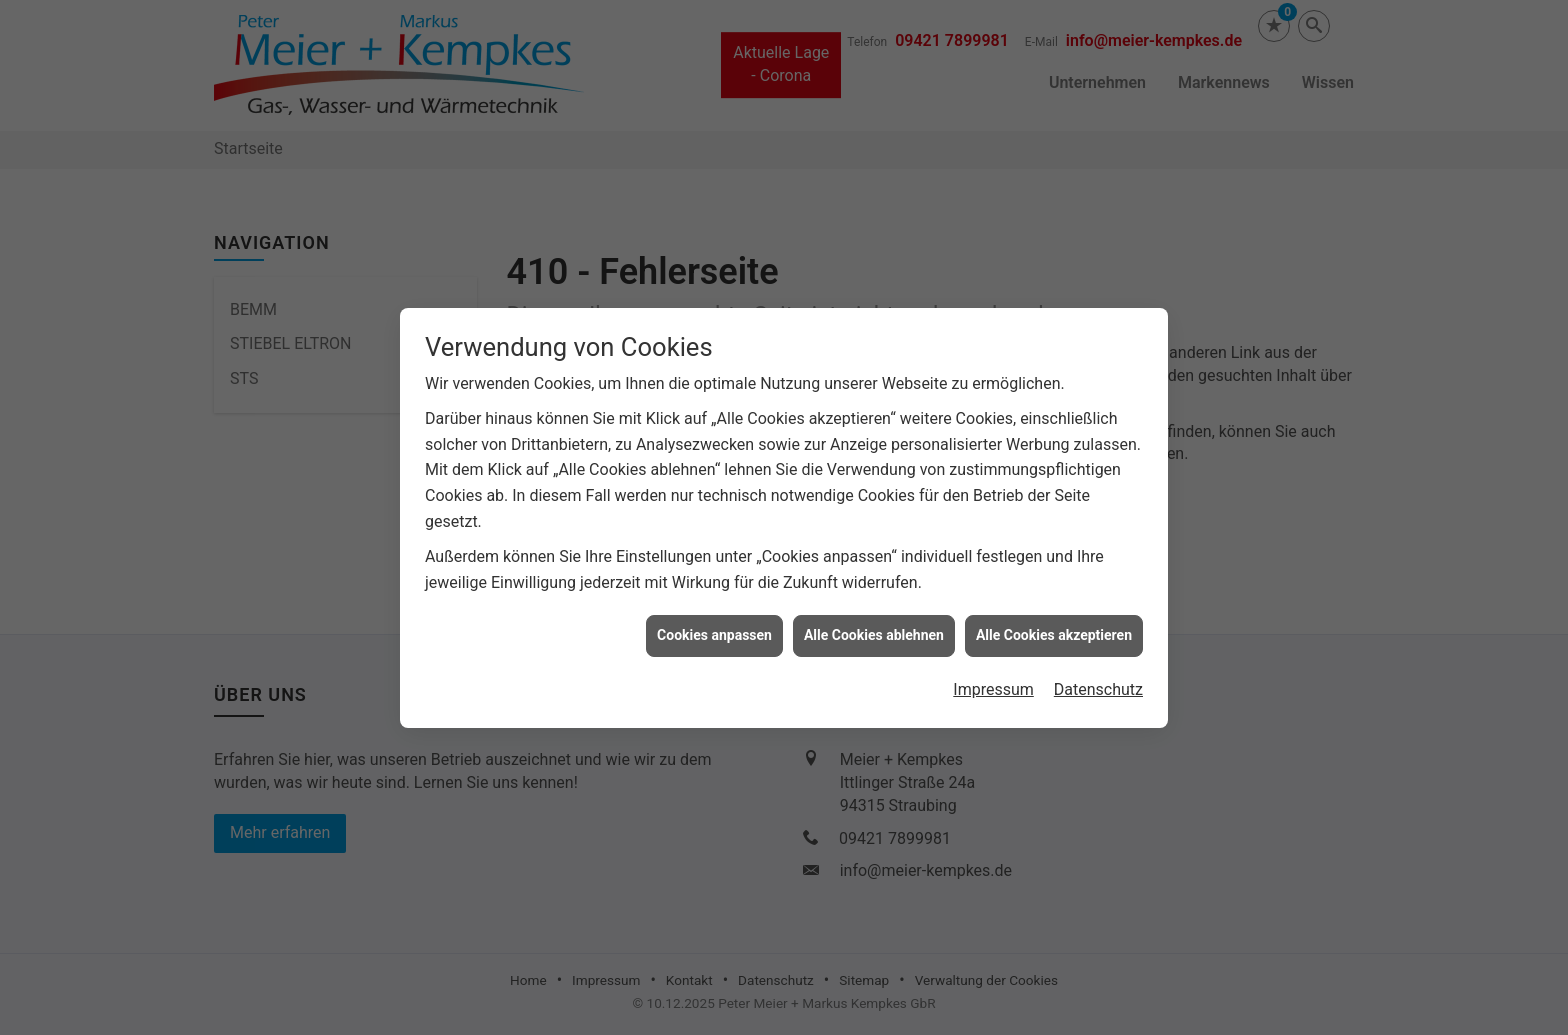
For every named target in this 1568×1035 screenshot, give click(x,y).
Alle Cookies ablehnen (874, 631)
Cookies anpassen (714, 631)
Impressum (993, 685)
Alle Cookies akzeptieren (1054, 631)
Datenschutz (1098, 685)
